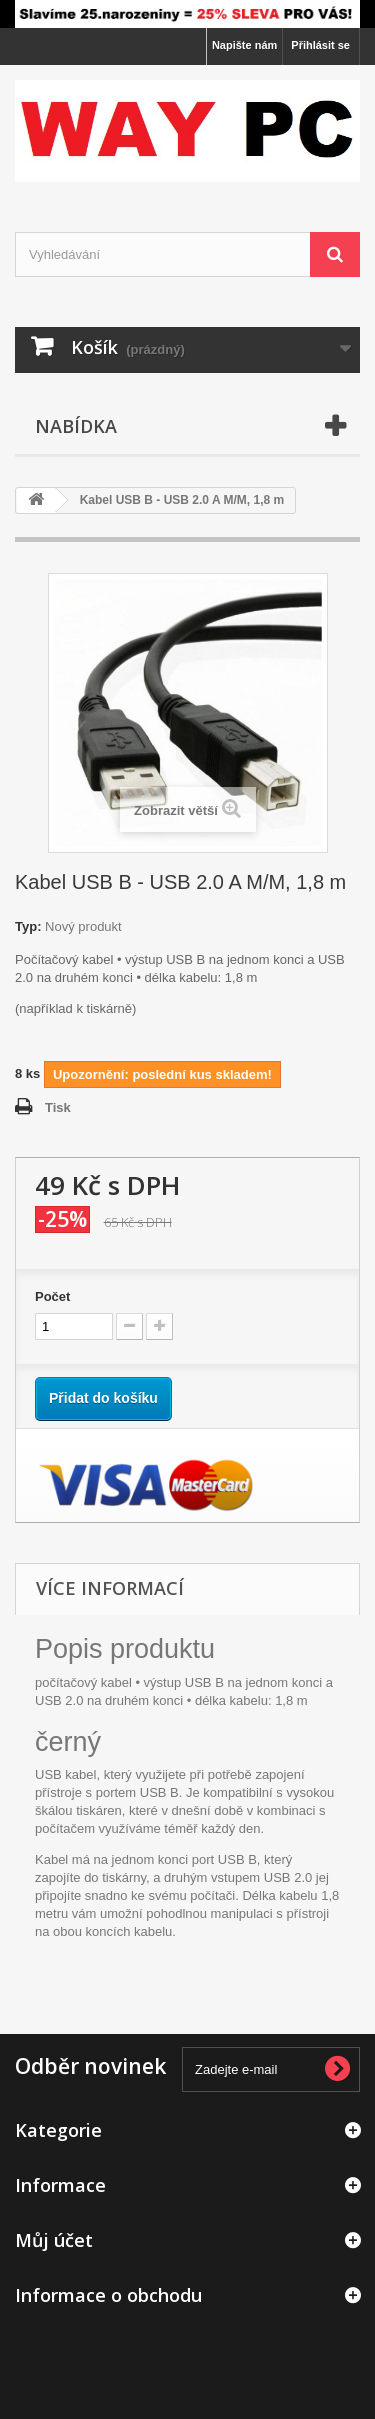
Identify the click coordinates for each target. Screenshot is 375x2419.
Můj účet (54, 2240)
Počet (52, 1296)
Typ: (28, 926)
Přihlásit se (320, 45)
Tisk (58, 1107)
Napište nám (244, 45)
